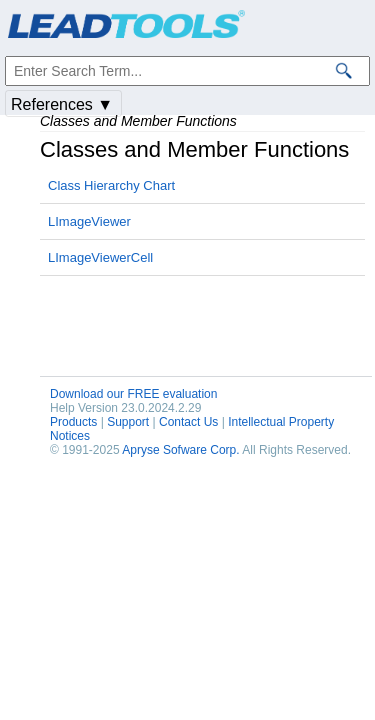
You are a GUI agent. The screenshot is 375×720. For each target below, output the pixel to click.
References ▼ (62, 104)
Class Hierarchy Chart (111, 185)
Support (128, 422)
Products (73, 422)
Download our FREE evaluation (133, 394)
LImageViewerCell (100, 257)
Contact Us (188, 422)
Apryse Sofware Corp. (180, 450)
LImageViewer (89, 221)
